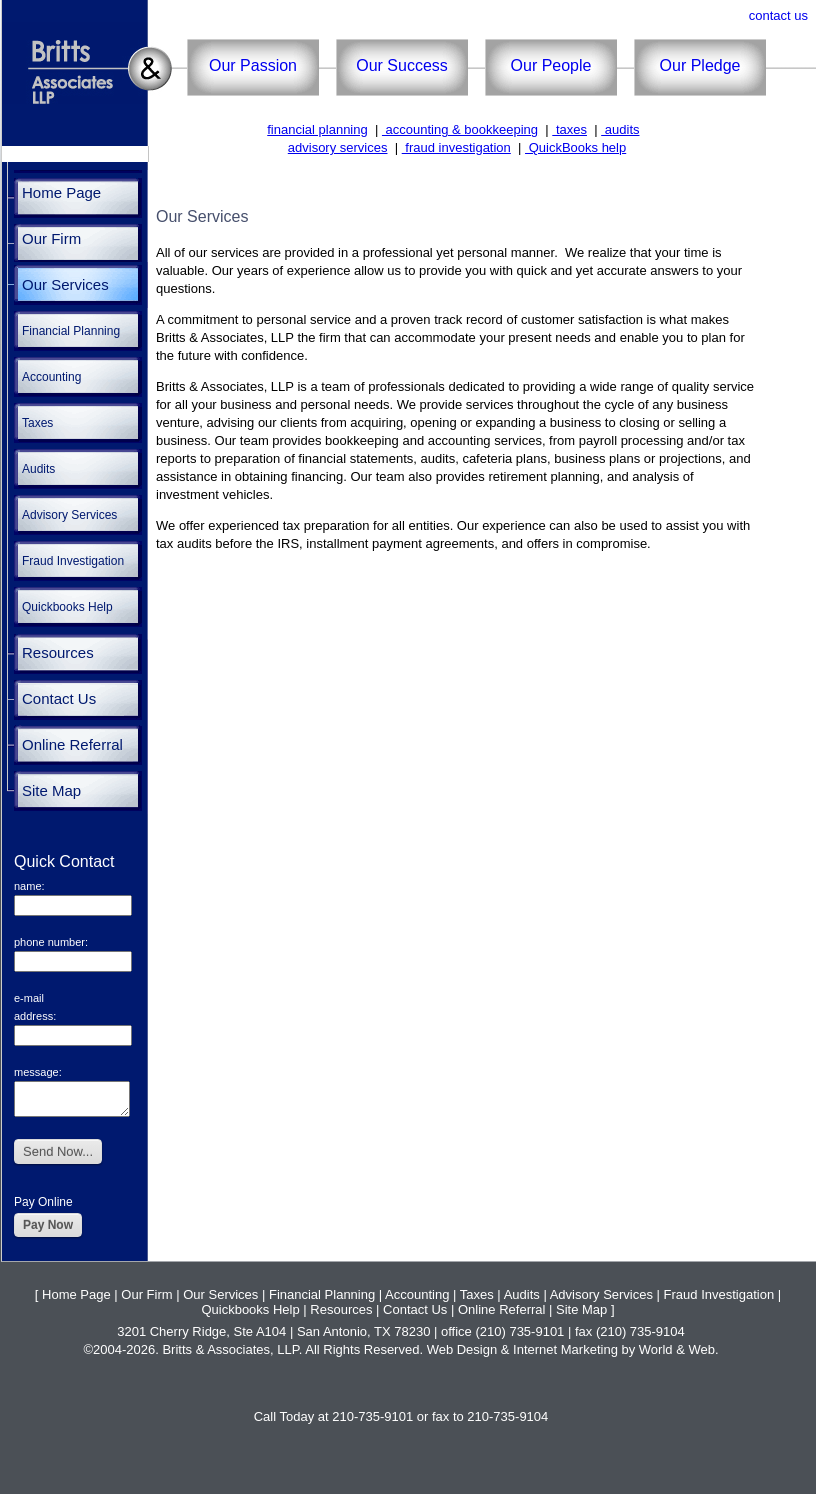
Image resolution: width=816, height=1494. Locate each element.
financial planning (317, 129)
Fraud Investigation (73, 561)
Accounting (51, 377)
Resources (58, 652)
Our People (551, 65)
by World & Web (667, 1349)
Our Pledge (700, 65)
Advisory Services (69, 515)
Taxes (37, 423)
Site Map (51, 790)
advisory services (338, 147)
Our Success (402, 65)
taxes (569, 129)
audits (620, 129)
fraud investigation (456, 147)
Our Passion (253, 65)
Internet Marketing (567, 1349)
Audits (38, 469)
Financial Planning (71, 331)
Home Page (61, 192)
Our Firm (51, 238)
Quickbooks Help (67, 607)
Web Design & (470, 1349)
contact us (778, 15)
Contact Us (59, 698)
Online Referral (72, 744)
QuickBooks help (575, 147)
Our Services (65, 284)
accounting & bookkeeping (460, 129)
